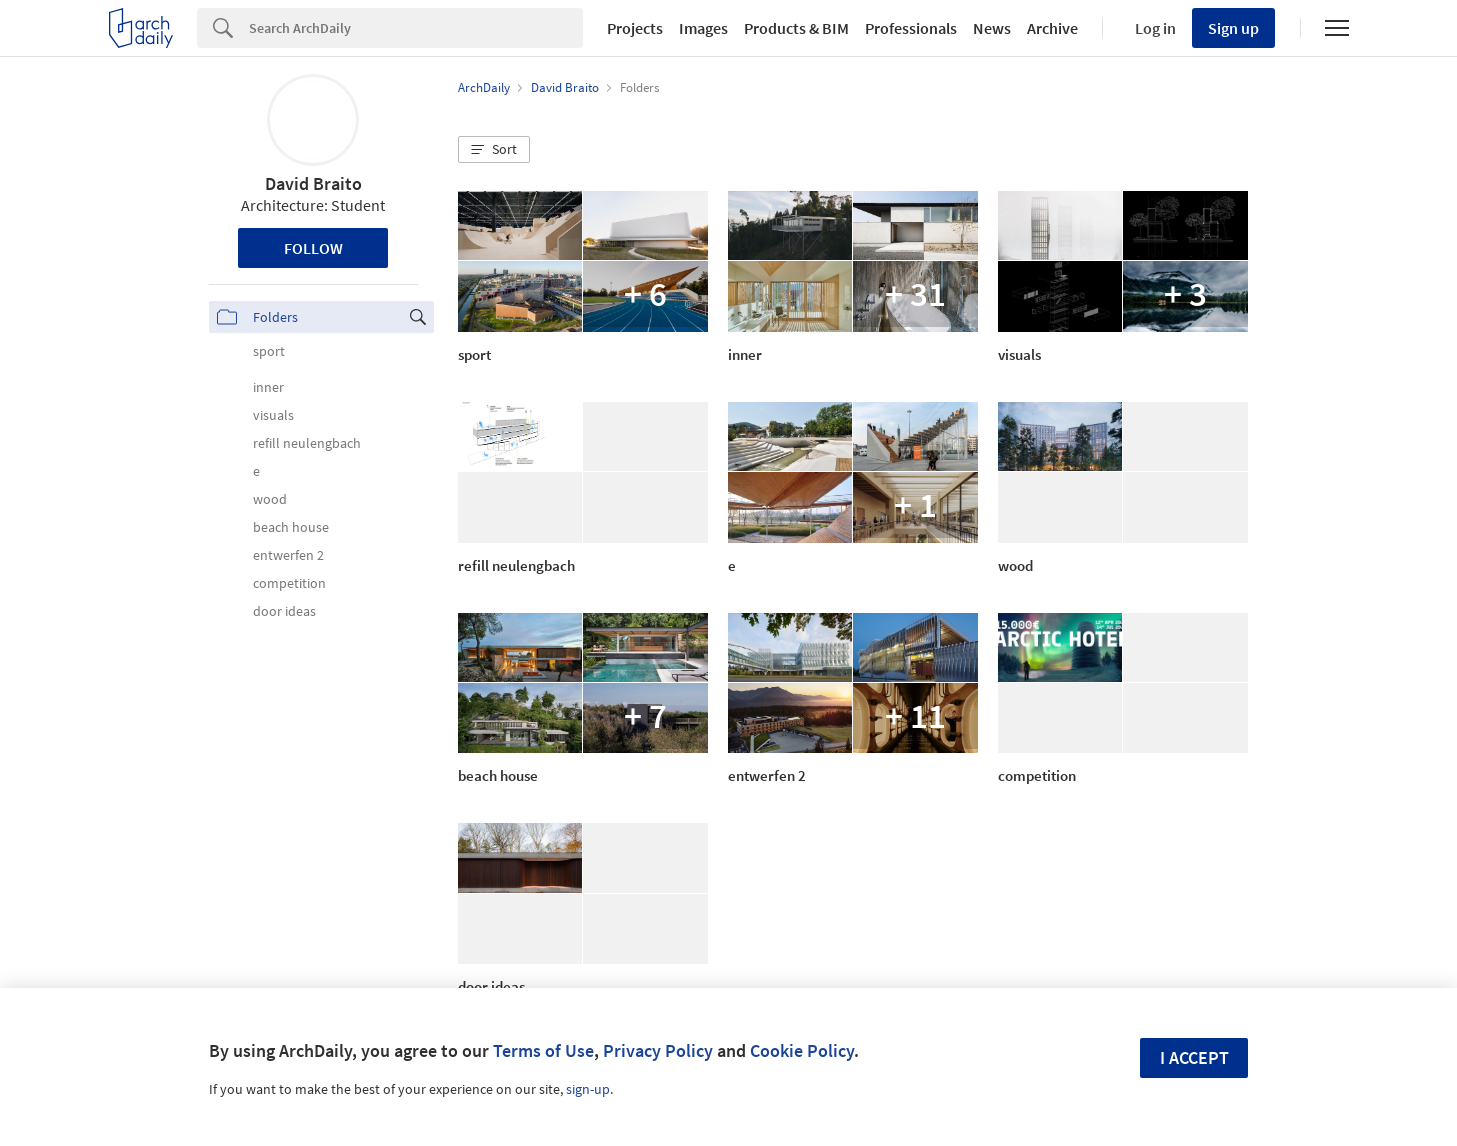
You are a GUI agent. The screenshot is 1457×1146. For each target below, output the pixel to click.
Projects (635, 28)
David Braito (313, 183)
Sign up (1233, 28)
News (992, 28)
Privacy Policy (658, 1050)
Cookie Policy (802, 1050)
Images (703, 28)
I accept (1194, 1057)
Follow (313, 248)
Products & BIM (796, 28)
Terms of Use (543, 1050)
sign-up (588, 1089)
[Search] (416, 28)
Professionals (911, 28)
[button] (494, 150)
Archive (1052, 28)
